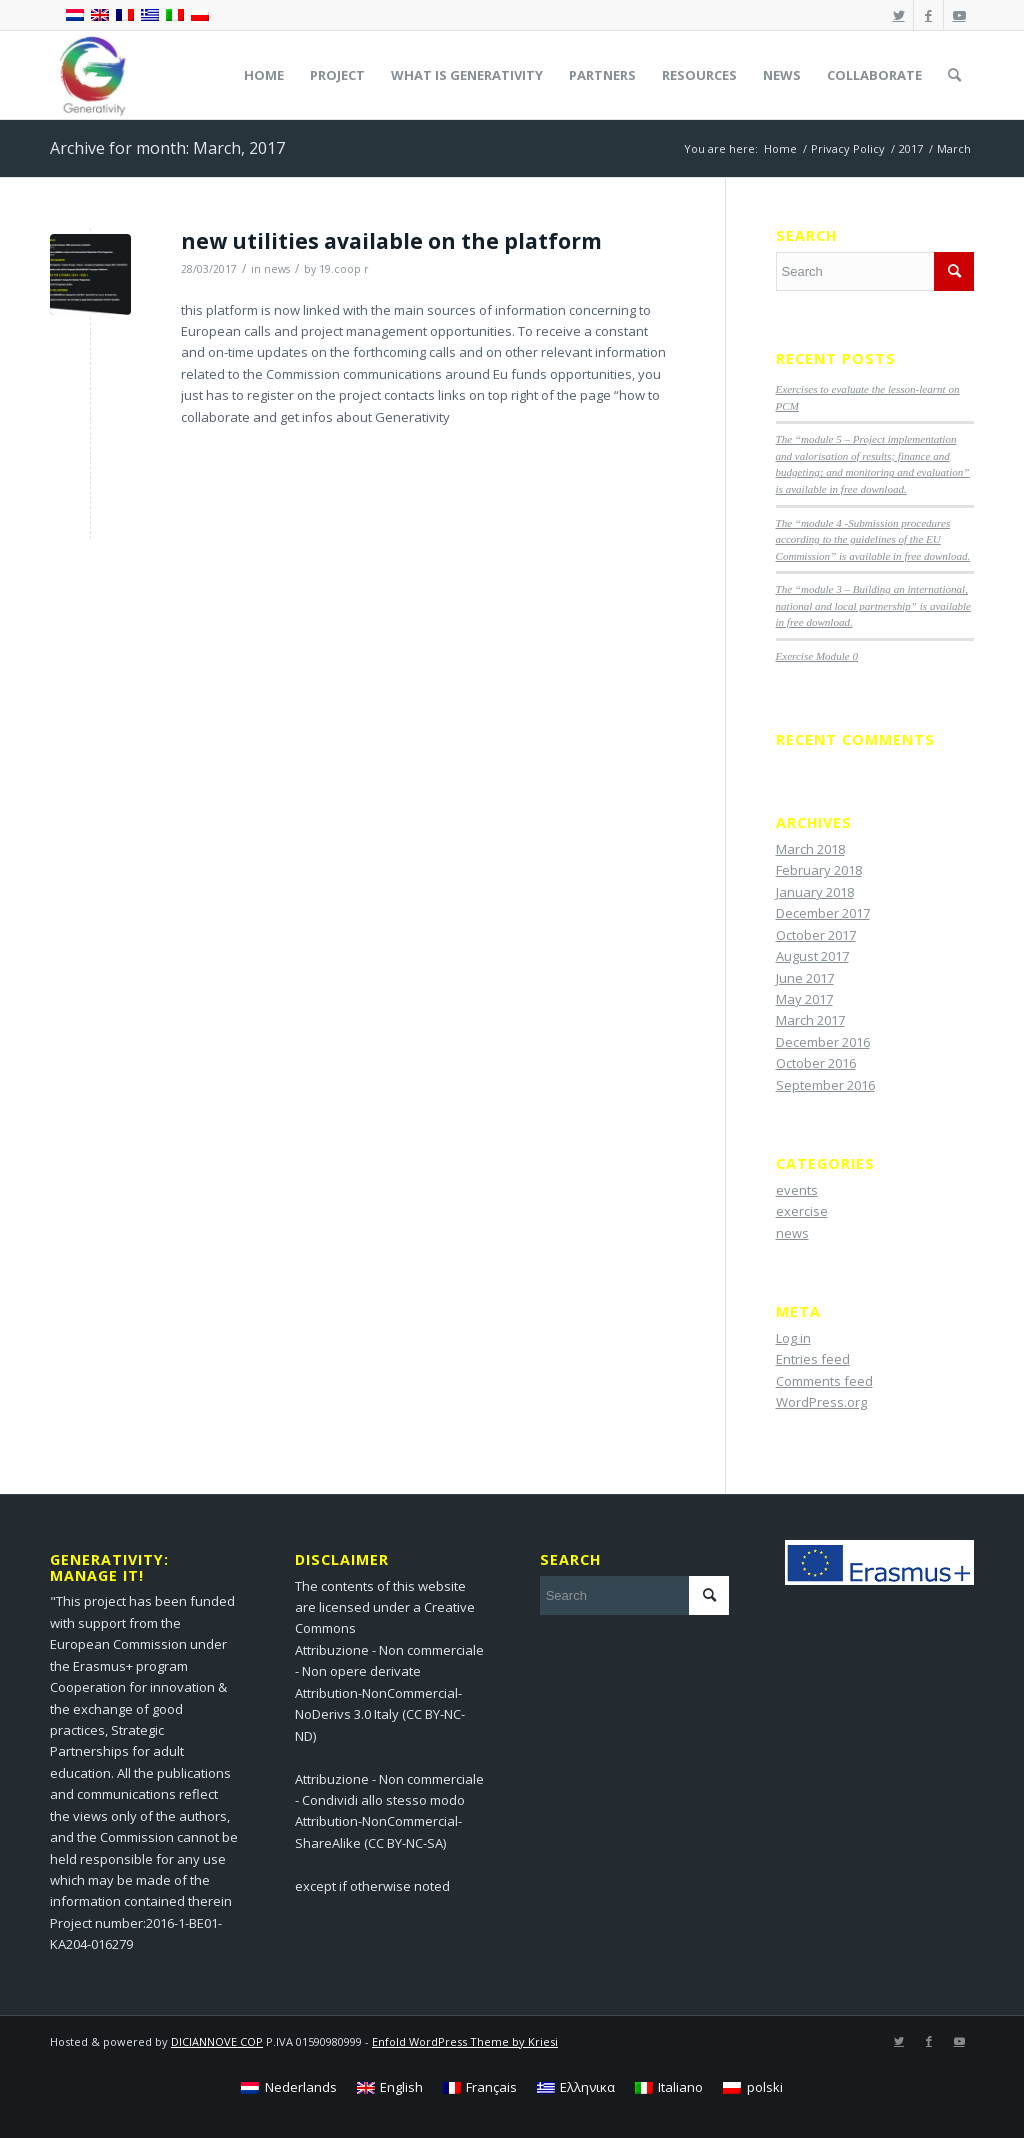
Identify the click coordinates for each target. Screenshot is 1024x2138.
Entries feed (813, 1359)
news (277, 269)
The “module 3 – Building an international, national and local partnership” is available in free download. (873, 605)
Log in (793, 1338)
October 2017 (816, 935)
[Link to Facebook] (928, 15)
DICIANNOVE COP (217, 2041)
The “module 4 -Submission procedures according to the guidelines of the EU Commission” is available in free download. (873, 539)
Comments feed (824, 1381)
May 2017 (804, 999)
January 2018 (815, 892)
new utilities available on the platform (391, 241)
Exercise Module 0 (817, 656)
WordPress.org (821, 1402)
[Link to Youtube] (959, 15)
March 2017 (810, 1020)
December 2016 (823, 1042)
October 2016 (816, 1063)
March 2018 (810, 849)
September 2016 (825, 1085)
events (797, 1190)
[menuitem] (264, 75)
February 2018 (819, 870)
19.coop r (344, 269)
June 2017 (805, 978)
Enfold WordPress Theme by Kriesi (465, 2041)
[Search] (954, 75)
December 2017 (823, 913)
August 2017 (812, 956)
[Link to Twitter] (898, 15)
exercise (802, 1211)
